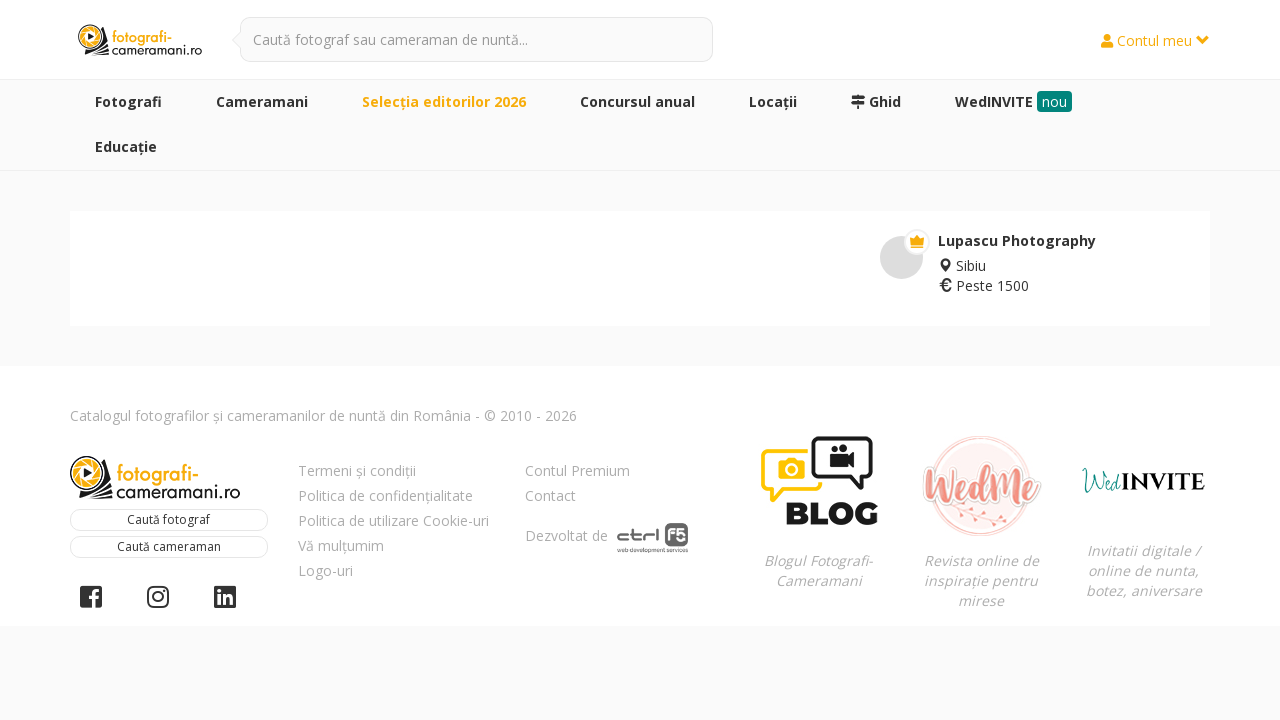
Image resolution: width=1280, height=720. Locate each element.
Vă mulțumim (341, 545)
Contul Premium (577, 470)
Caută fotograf (168, 519)
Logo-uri (325, 570)
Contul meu (1155, 40)
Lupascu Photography (1017, 240)
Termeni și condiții (357, 470)
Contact (550, 495)
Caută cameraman (169, 546)
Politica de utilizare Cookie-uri (393, 520)
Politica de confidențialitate (385, 495)
